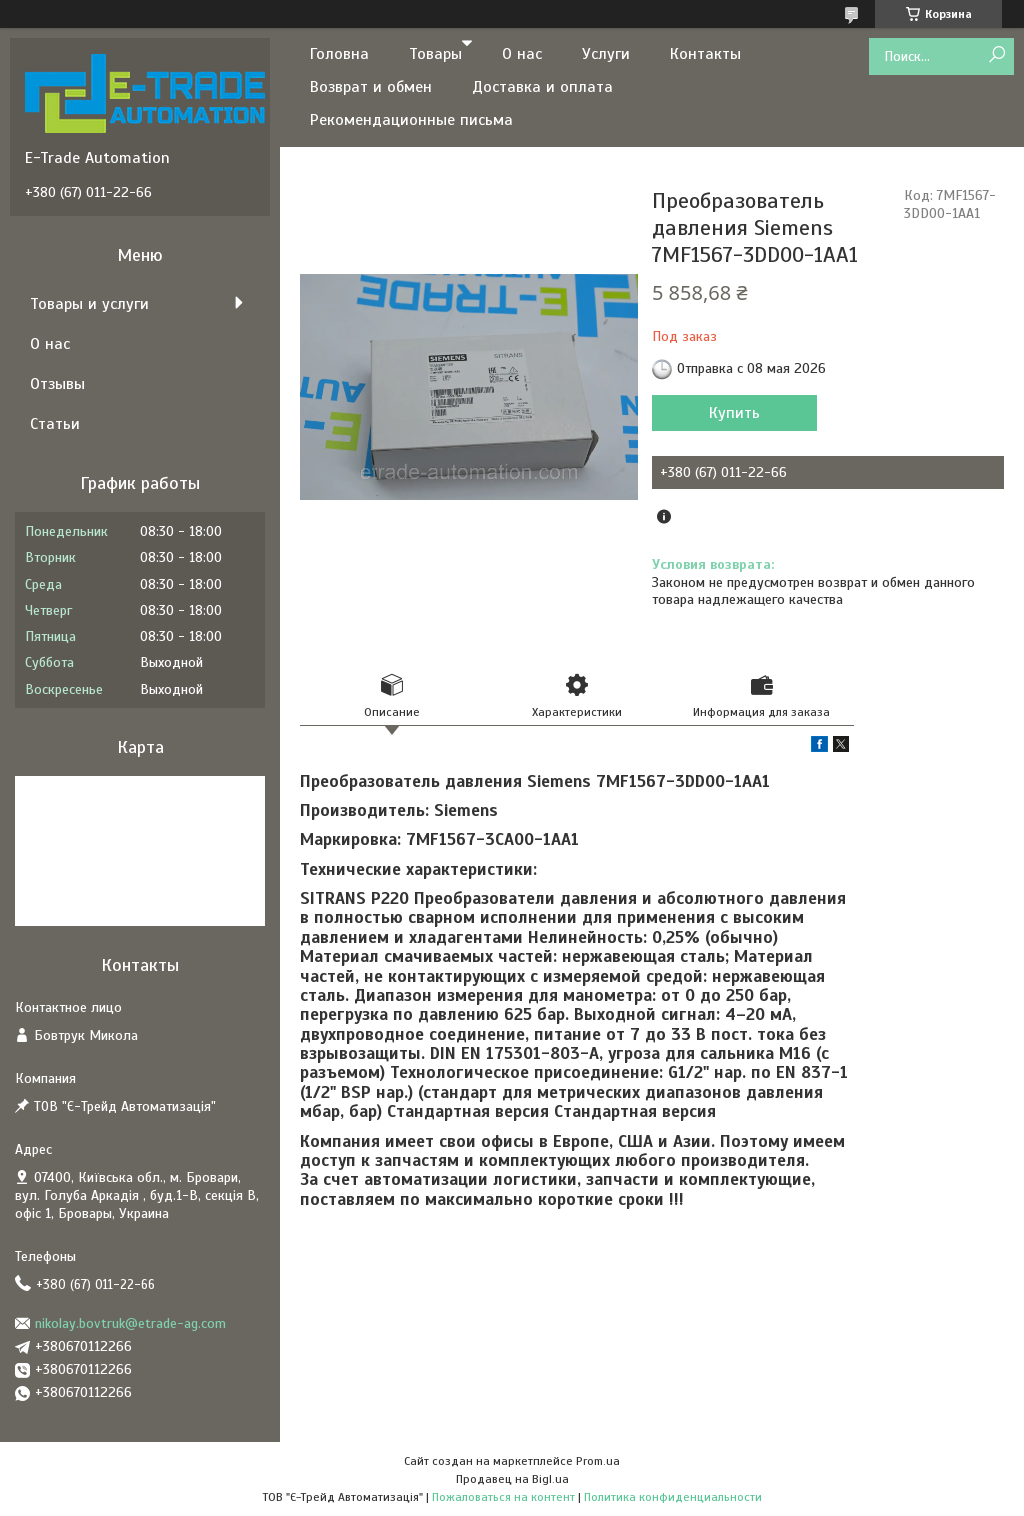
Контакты (705, 54)
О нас (522, 54)
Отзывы (57, 384)
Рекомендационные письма (411, 120)
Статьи (55, 424)
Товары (435, 54)
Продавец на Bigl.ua (512, 1479)
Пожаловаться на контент (503, 1497)
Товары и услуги (89, 304)
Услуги (606, 54)
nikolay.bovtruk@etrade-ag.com (130, 1323)
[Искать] (996, 55)
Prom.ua (598, 1461)
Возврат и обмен (371, 87)
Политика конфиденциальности (673, 1497)
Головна (339, 54)
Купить (734, 413)
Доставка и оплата (542, 87)
